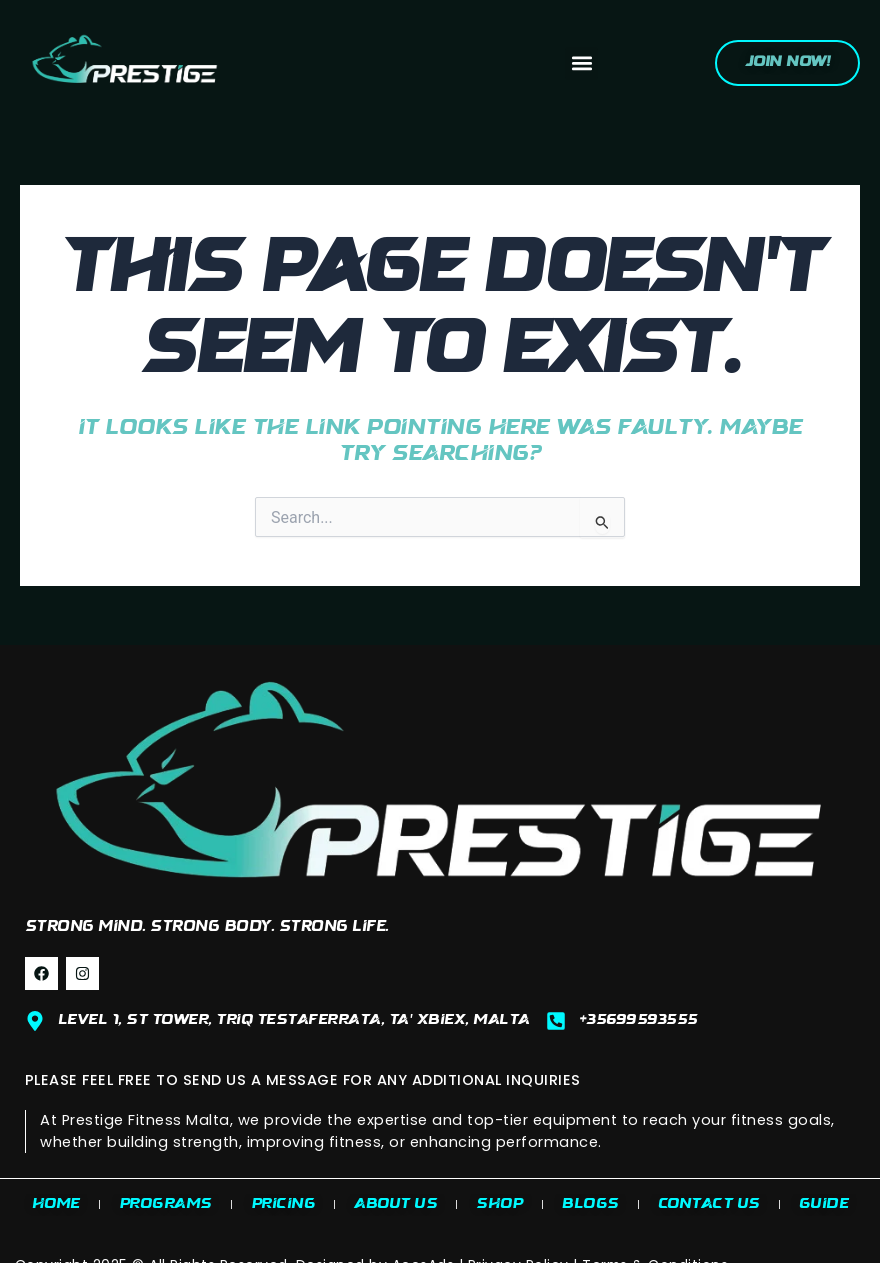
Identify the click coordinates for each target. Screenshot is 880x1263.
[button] (581, 63)
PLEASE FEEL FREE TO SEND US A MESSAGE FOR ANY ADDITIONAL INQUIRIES (303, 1080)
